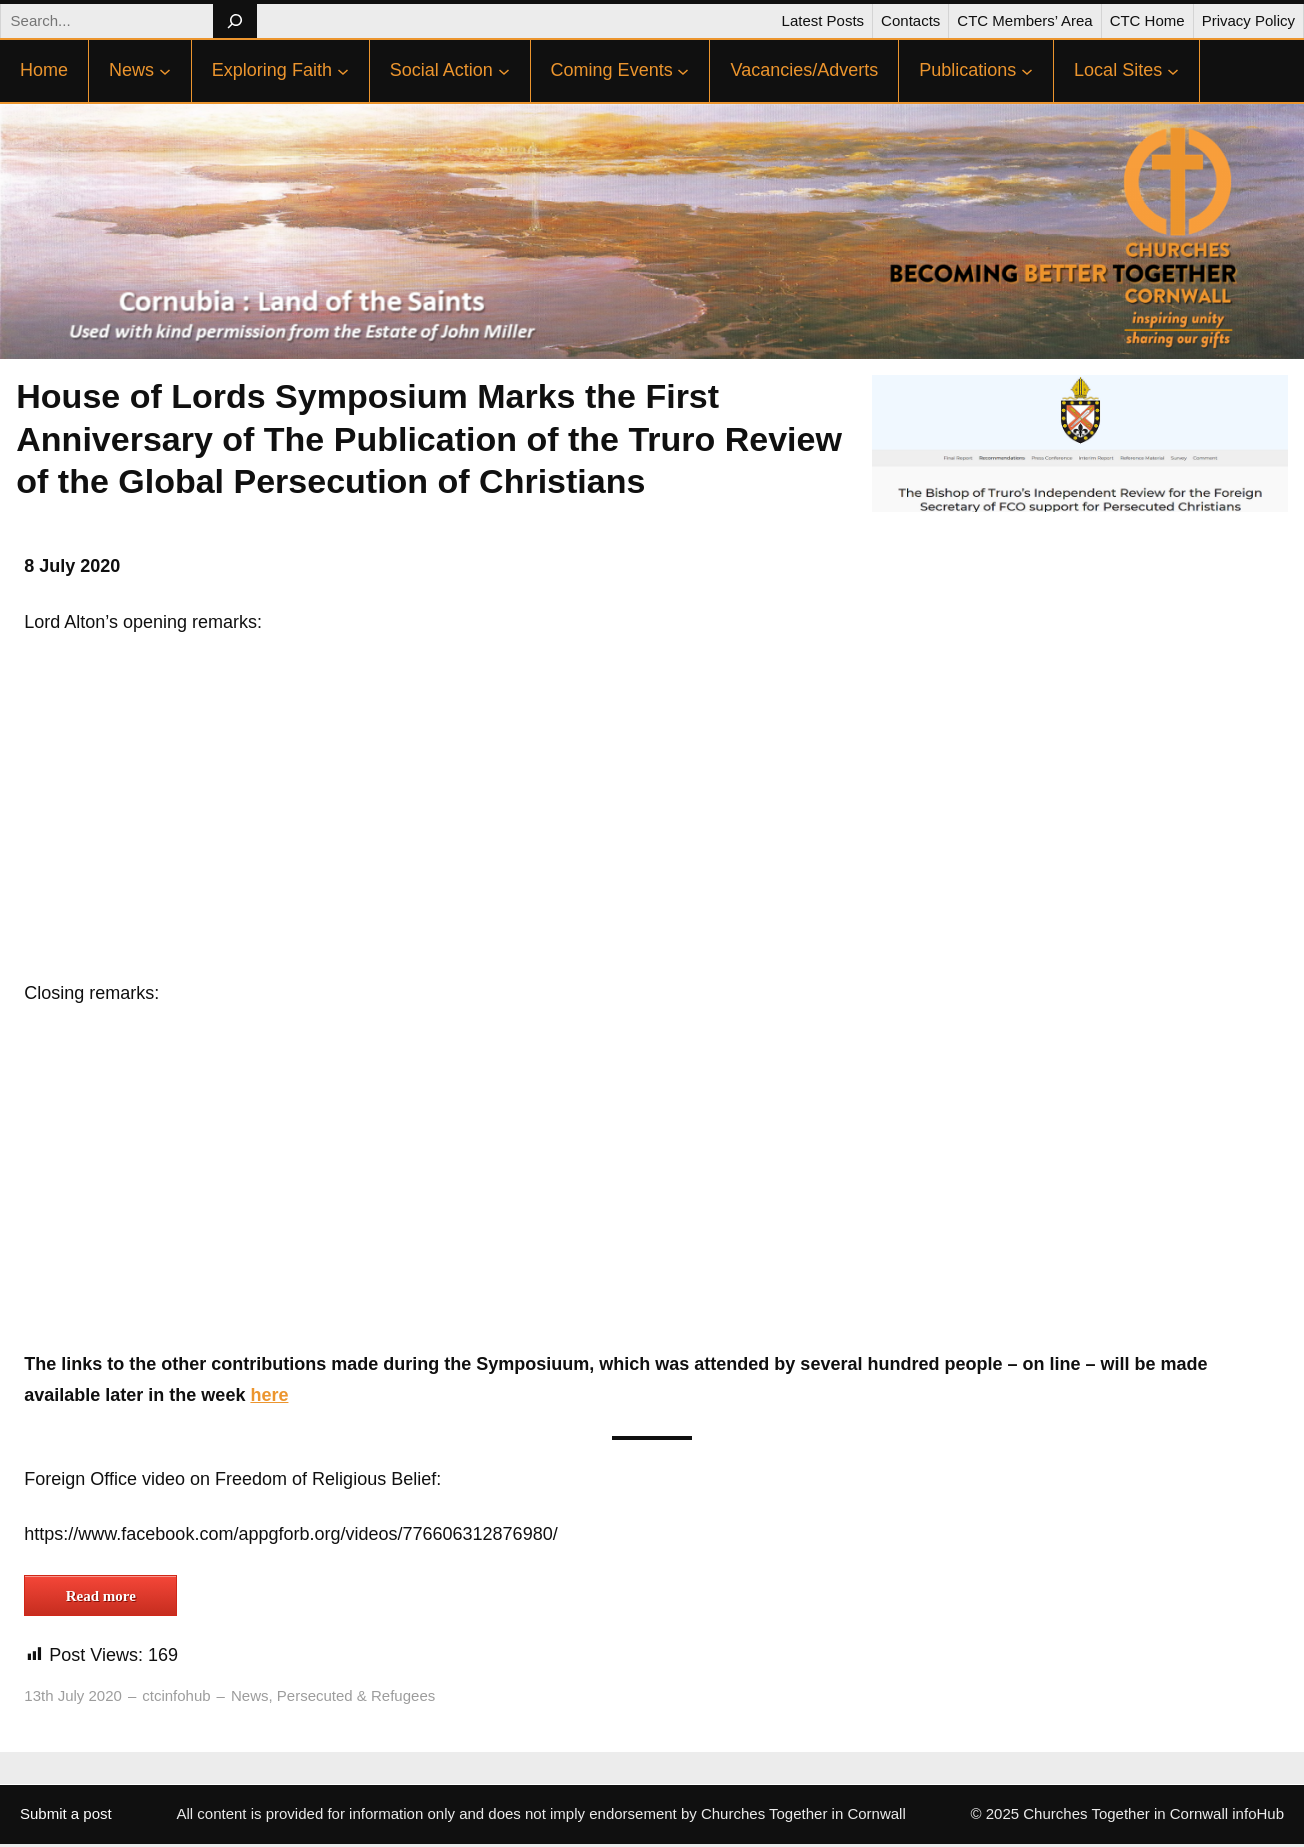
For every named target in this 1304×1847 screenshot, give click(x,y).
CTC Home (1147, 20)
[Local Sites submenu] (1173, 71)
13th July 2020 (73, 1695)
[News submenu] (165, 71)
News (250, 1695)
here (269, 1395)
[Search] (234, 21)
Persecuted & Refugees (356, 1695)
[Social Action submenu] (504, 71)
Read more (101, 1596)
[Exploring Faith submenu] (343, 71)
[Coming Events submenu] (683, 71)
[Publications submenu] (1027, 71)
